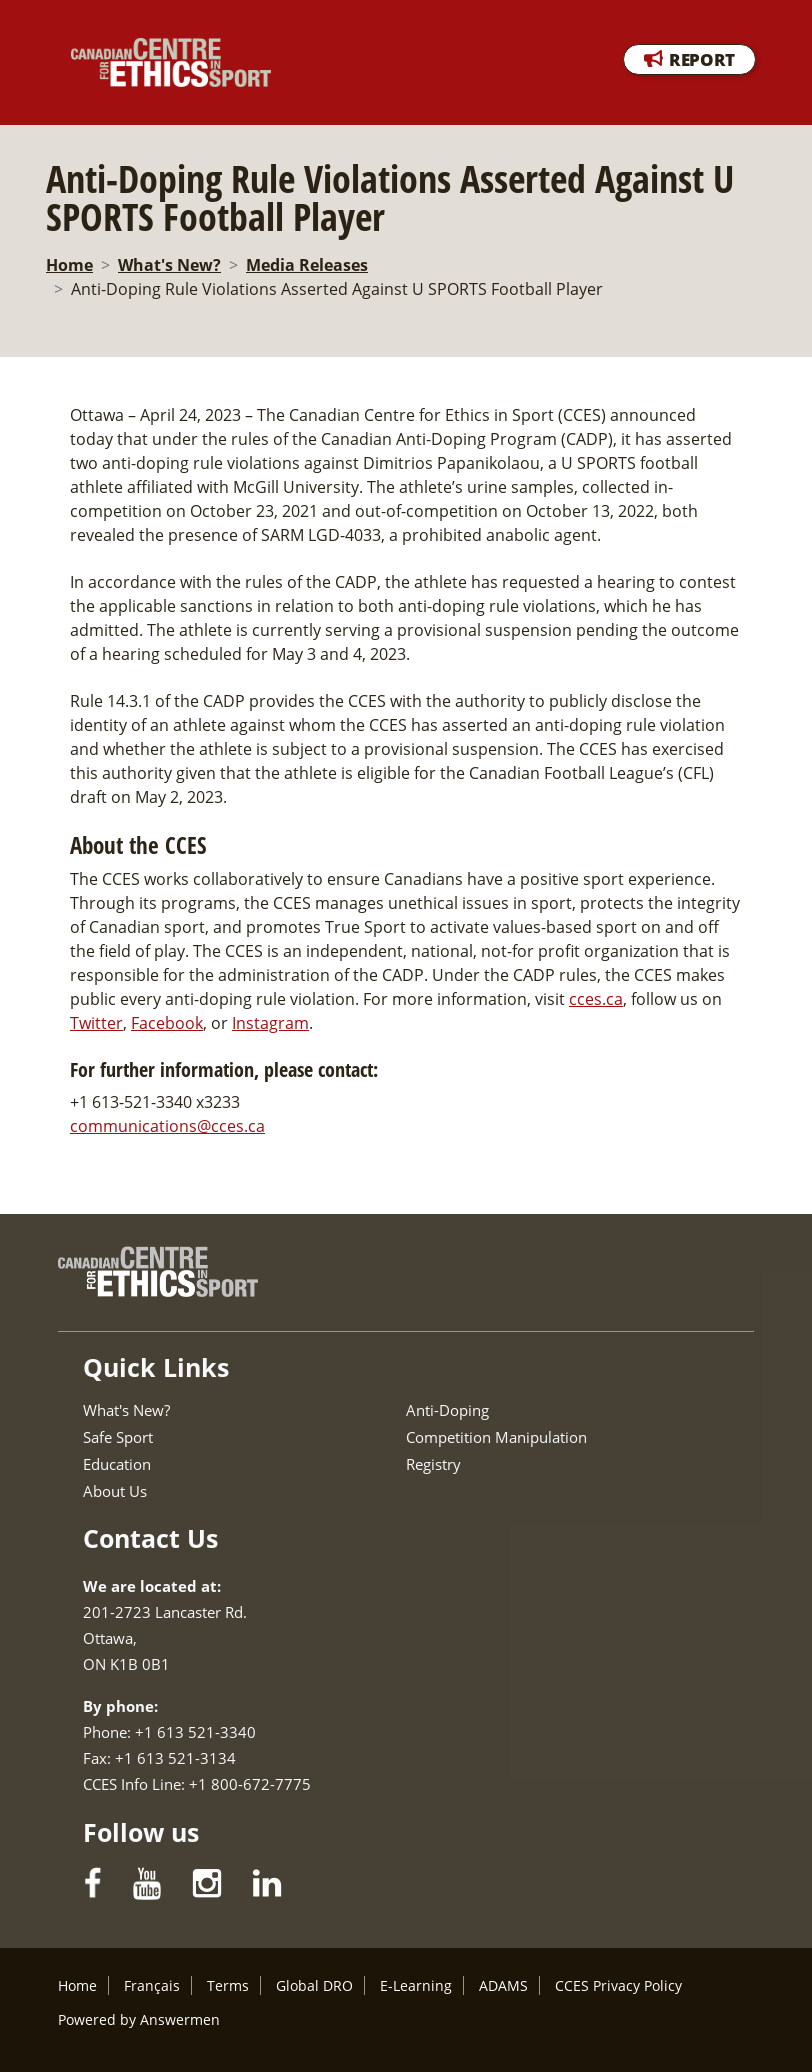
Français (152, 1985)
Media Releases (307, 265)
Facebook (167, 1023)
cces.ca (596, 999)
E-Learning (416, 1985)
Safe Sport (118, 1437)
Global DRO (314, 1985)
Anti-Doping (447, 1410)
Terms (228, 1985)
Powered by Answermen (139, 2019)
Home (69, 265)
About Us (115, 1491)
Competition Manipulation (496, 1437)
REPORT (702, 59)
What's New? (169, 265)
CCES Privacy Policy (618, 1985)
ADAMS (503, 1985)
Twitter (96, 1023)
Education (117, 1464)
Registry (433, 1464)
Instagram (270, 1023)
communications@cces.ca (167, 1126)
